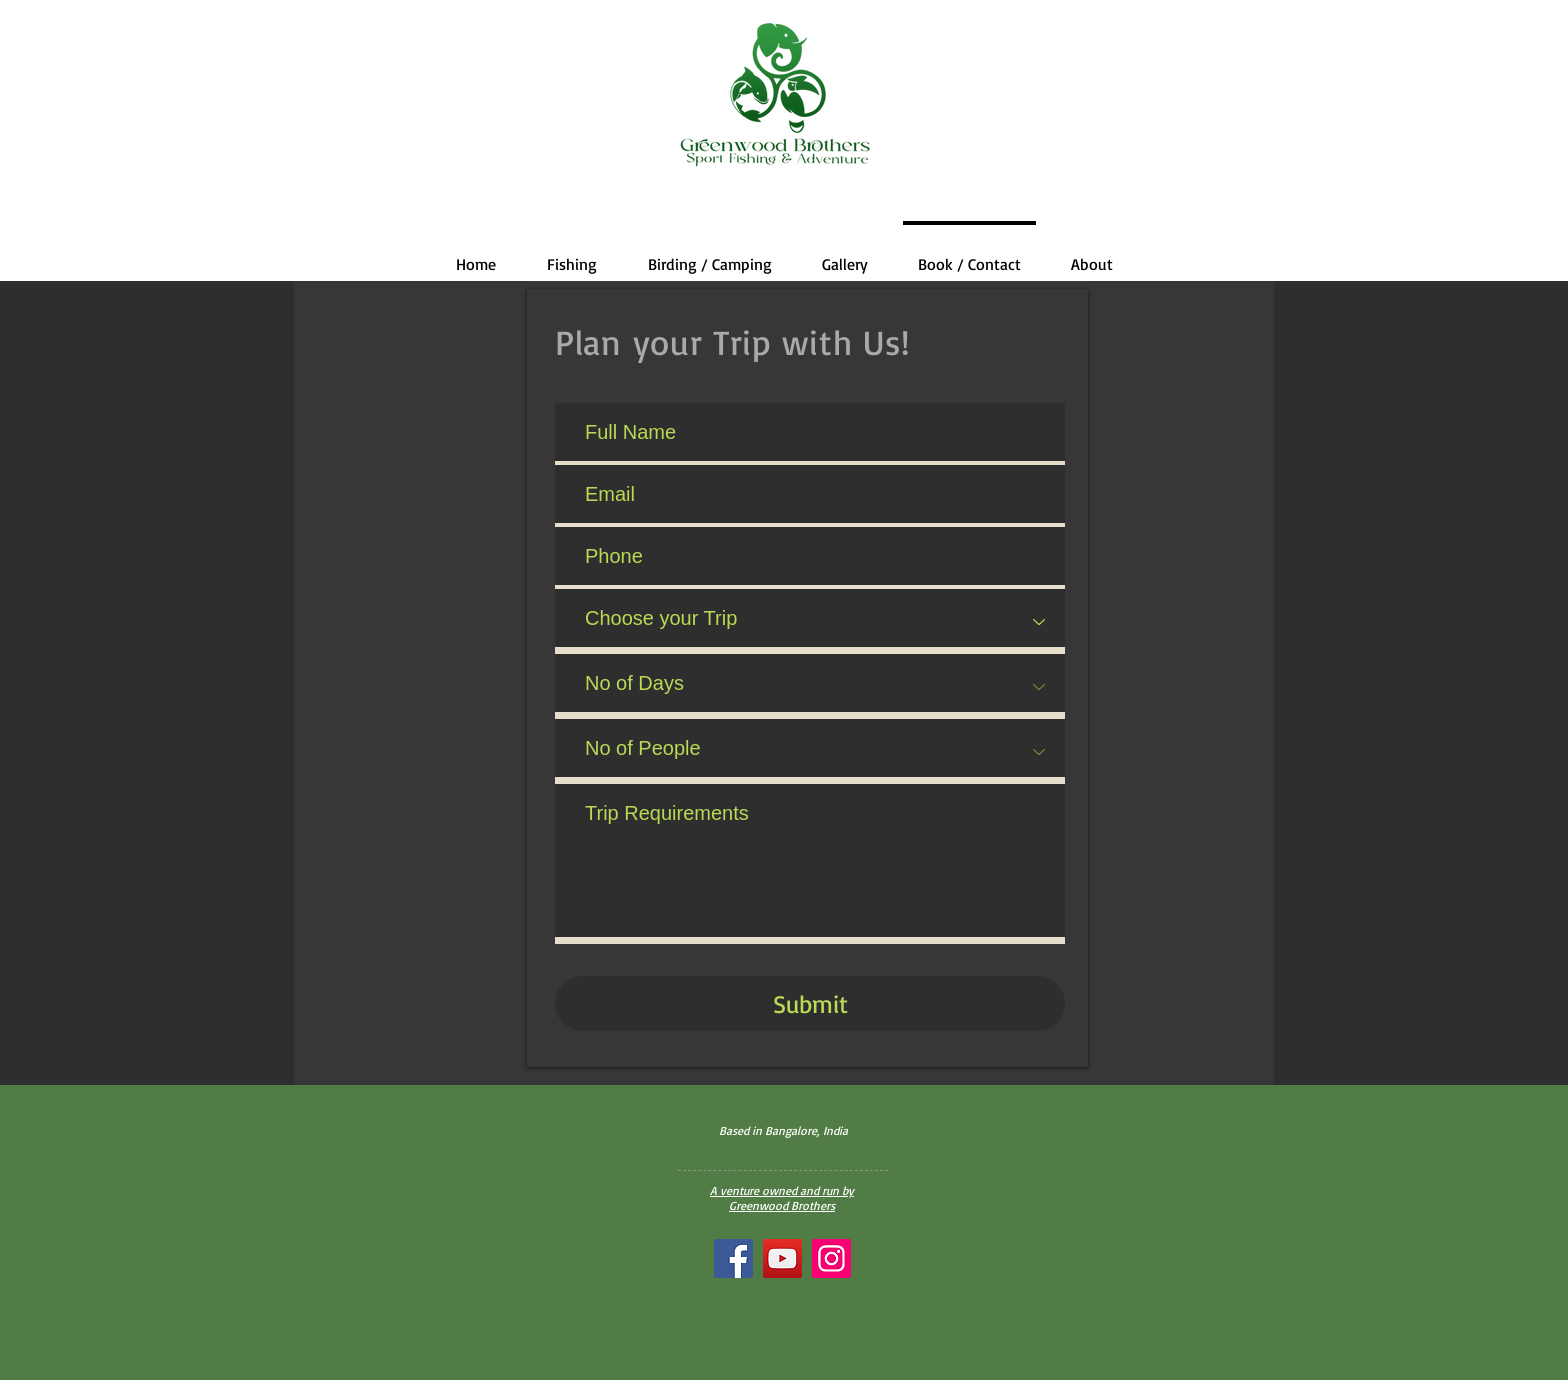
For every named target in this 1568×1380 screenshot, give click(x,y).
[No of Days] (810, 686)
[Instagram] (831, 1258)
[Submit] (810, 1003)
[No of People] (810, 751)
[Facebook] (733, 1258)
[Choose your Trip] (810, 621)
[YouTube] (782, 1258)
